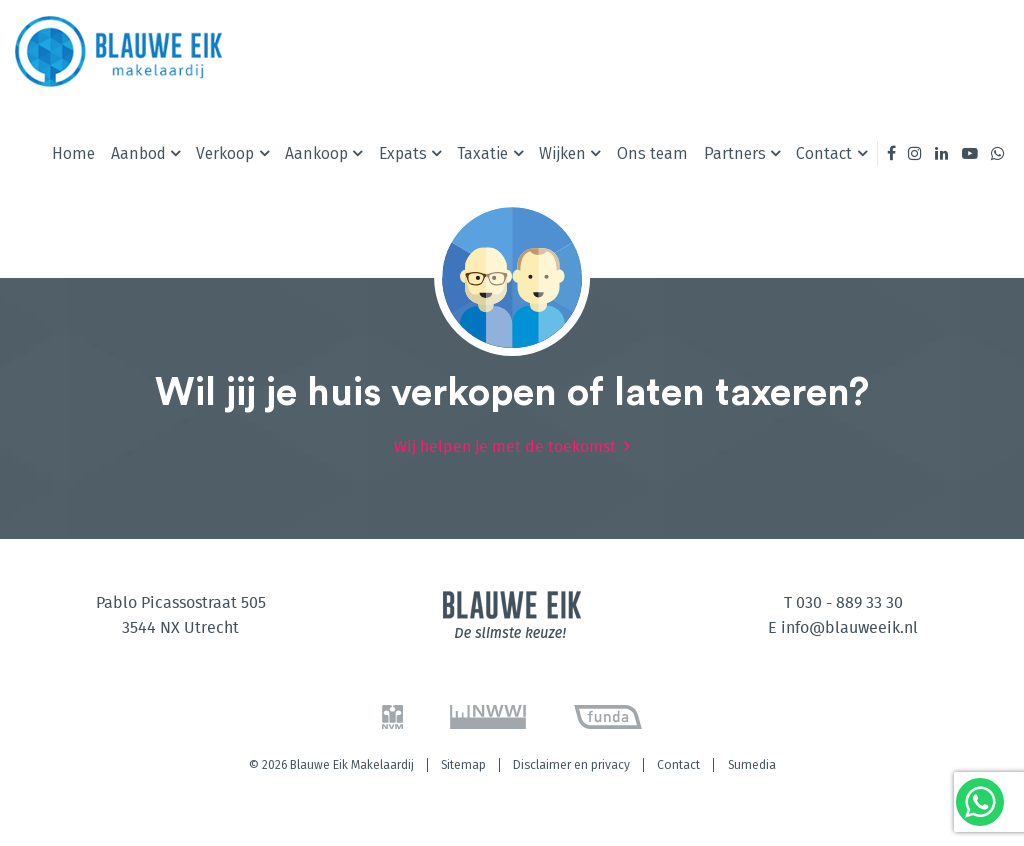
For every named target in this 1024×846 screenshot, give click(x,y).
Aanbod (138, 153)
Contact (824, 153)
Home (73, 153)
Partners (735, 153)
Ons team (652, 153)
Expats (403, 153)
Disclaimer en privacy (571, 765)
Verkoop (225, 153)
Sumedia (752, 765)
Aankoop (316, 153)
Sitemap (463, 765)
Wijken (562, 153)
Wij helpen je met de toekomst (505, 447)
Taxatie (482, 153)
